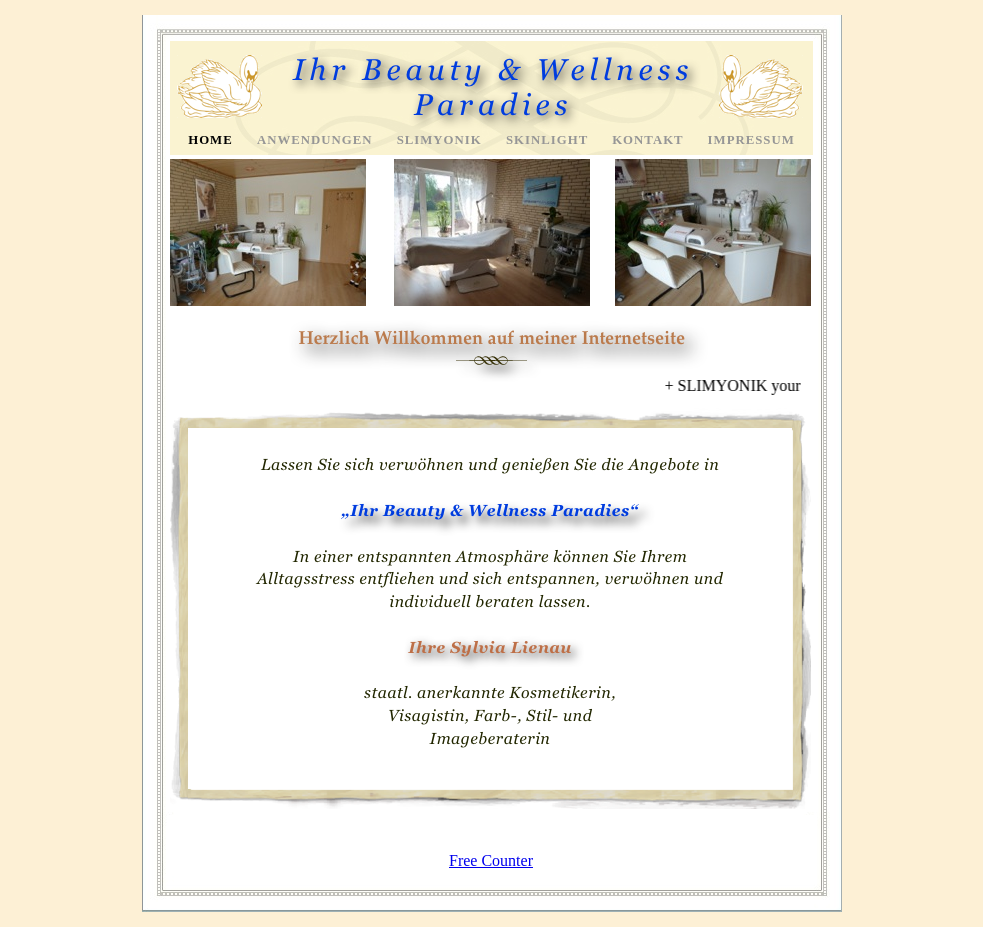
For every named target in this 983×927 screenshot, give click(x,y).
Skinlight (549, 140)
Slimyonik (441, 140)
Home (212, 140)
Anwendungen (317, 140)
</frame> (492, 386)
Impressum (751, 140)
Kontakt (649, 140)
